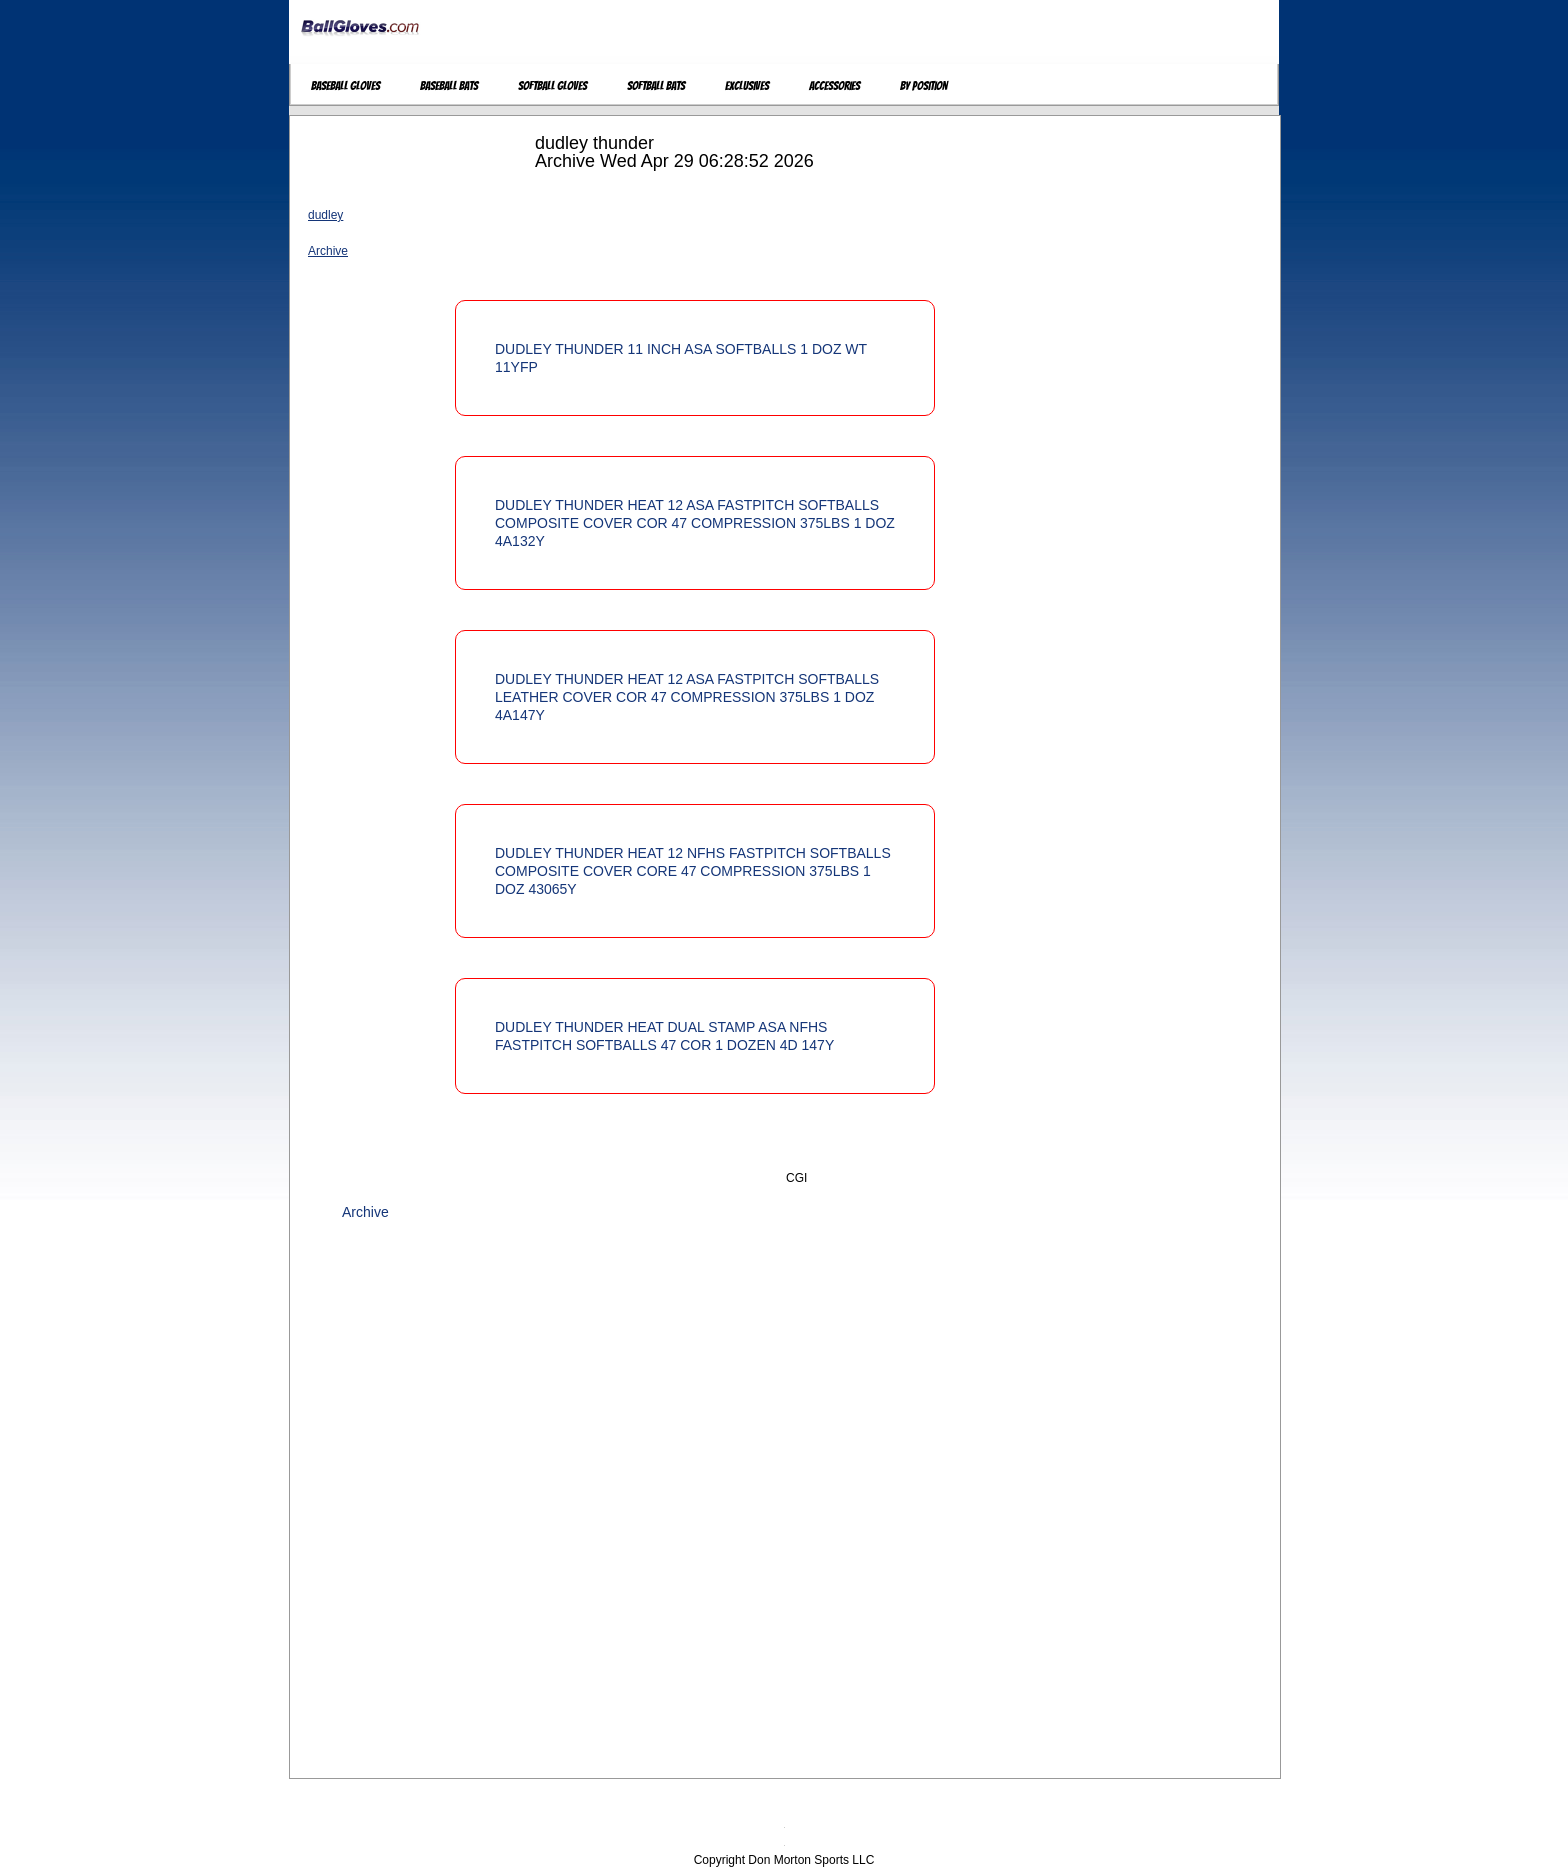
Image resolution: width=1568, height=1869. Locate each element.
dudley (325, 215)
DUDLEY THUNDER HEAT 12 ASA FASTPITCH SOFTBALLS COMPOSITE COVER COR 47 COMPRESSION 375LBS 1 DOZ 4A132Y (695, 523)
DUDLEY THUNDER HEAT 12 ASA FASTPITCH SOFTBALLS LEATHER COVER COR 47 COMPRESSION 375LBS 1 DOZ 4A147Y (687, 697)
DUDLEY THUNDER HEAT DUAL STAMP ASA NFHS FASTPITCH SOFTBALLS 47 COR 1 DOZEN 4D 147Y (664, 1036)
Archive (328, 251)
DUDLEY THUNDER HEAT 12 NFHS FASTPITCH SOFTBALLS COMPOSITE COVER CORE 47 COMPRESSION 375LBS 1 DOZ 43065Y (693, 871)
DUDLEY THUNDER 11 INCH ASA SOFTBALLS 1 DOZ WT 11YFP (681, 358)
